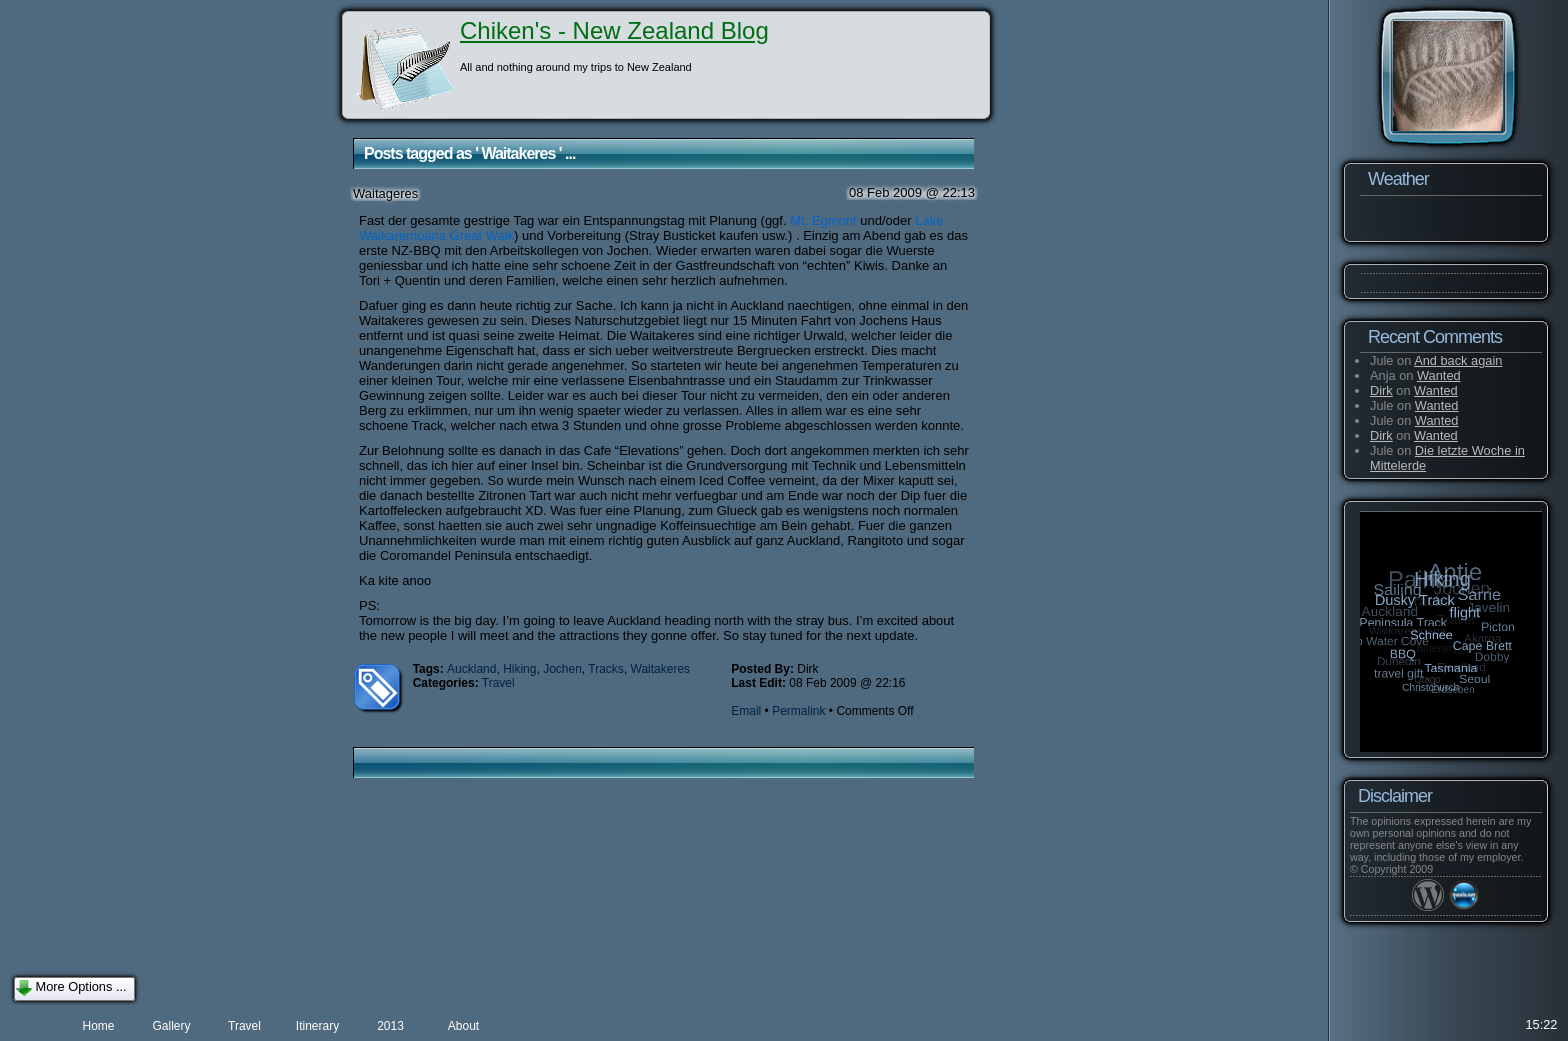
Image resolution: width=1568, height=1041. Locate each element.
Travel (498, 683)
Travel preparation (244, 1030)
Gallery (171, 1026)
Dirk (1381, 390)
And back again (1458, 360)
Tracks (606, 669)
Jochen (562, 669)
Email (746, 711)
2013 (390, 1026)
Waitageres (385, 193)
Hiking (519, 669)
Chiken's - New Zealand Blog (614, 30)
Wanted (1439, 375)
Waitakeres (661, 669)
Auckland (471, 669)
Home (98, 1026)
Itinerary (317, 1026)
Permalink (798, 711)
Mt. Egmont (823, 220)
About (463, 1026)
